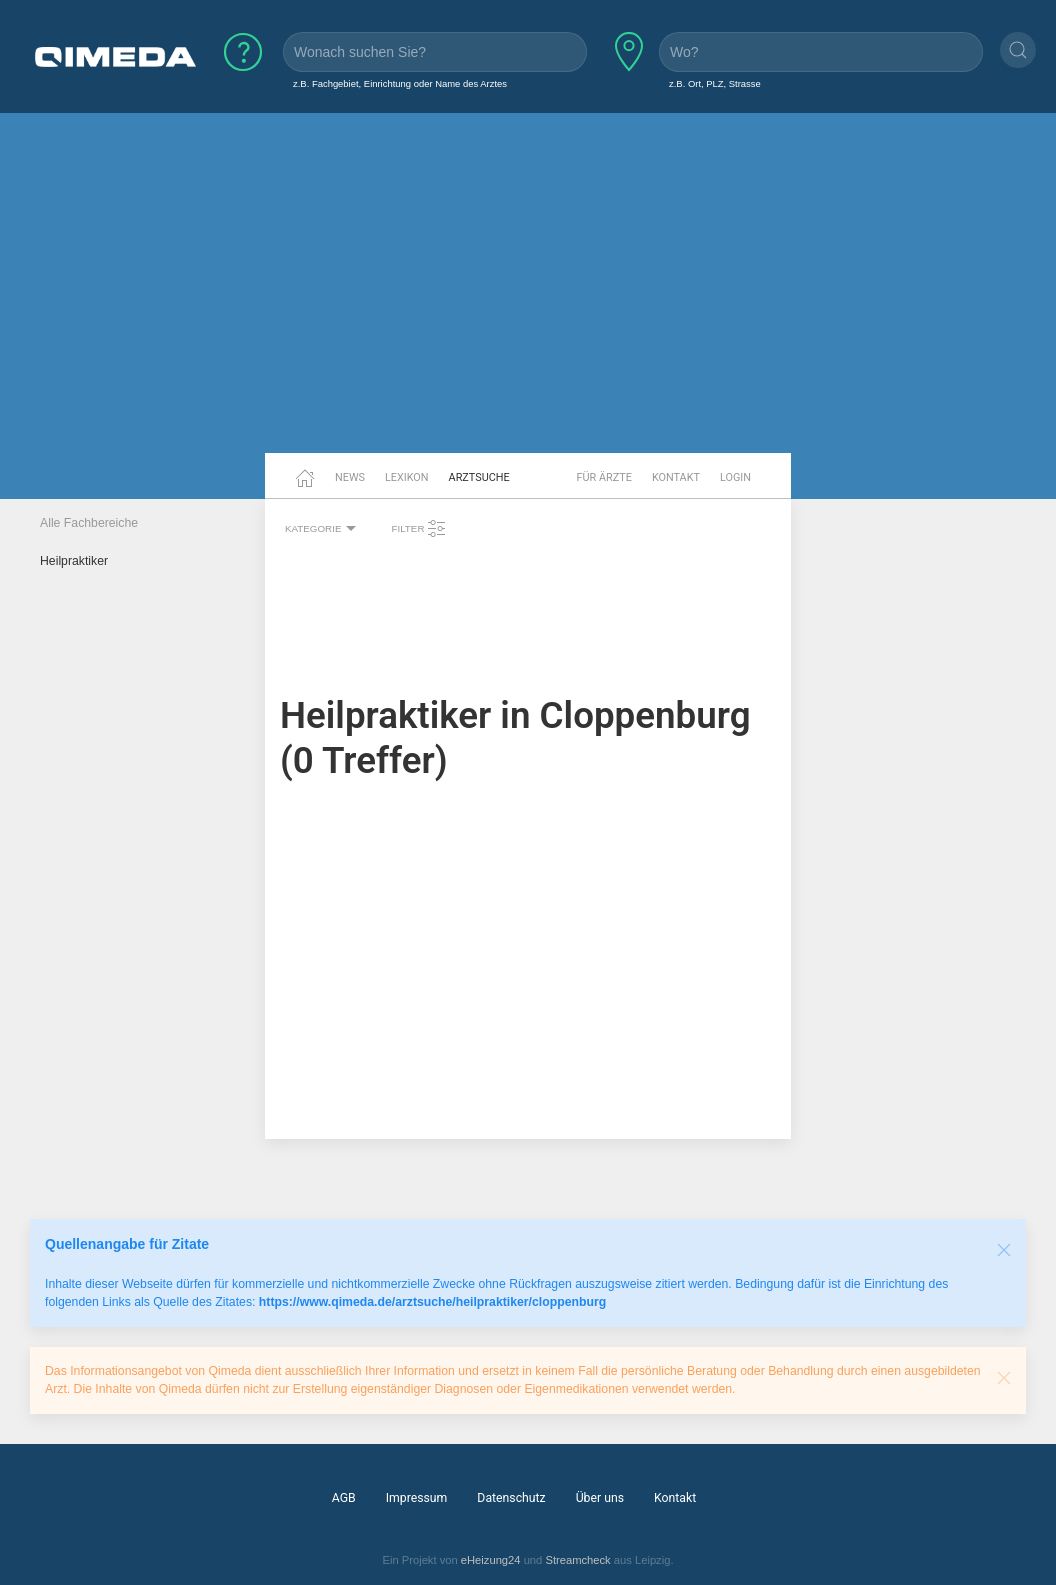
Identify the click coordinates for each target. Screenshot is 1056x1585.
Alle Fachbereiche (89, 523)
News (350, 477)
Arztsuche (479, 477)
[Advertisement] (528, 298)
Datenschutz (511, 1498)
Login (735, 477)
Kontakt (676, 477)
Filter (419, 529)
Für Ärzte (604, 477)
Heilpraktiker (74, 561)
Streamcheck (577, 1560)
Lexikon (407, 477)
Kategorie (323, 529)
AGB (344, 1498)
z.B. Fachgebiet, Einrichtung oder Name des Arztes (400, 83)
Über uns (600, 1498)
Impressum (417, 1498)
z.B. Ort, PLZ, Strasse (715, 83)
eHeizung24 (491, 1560)
